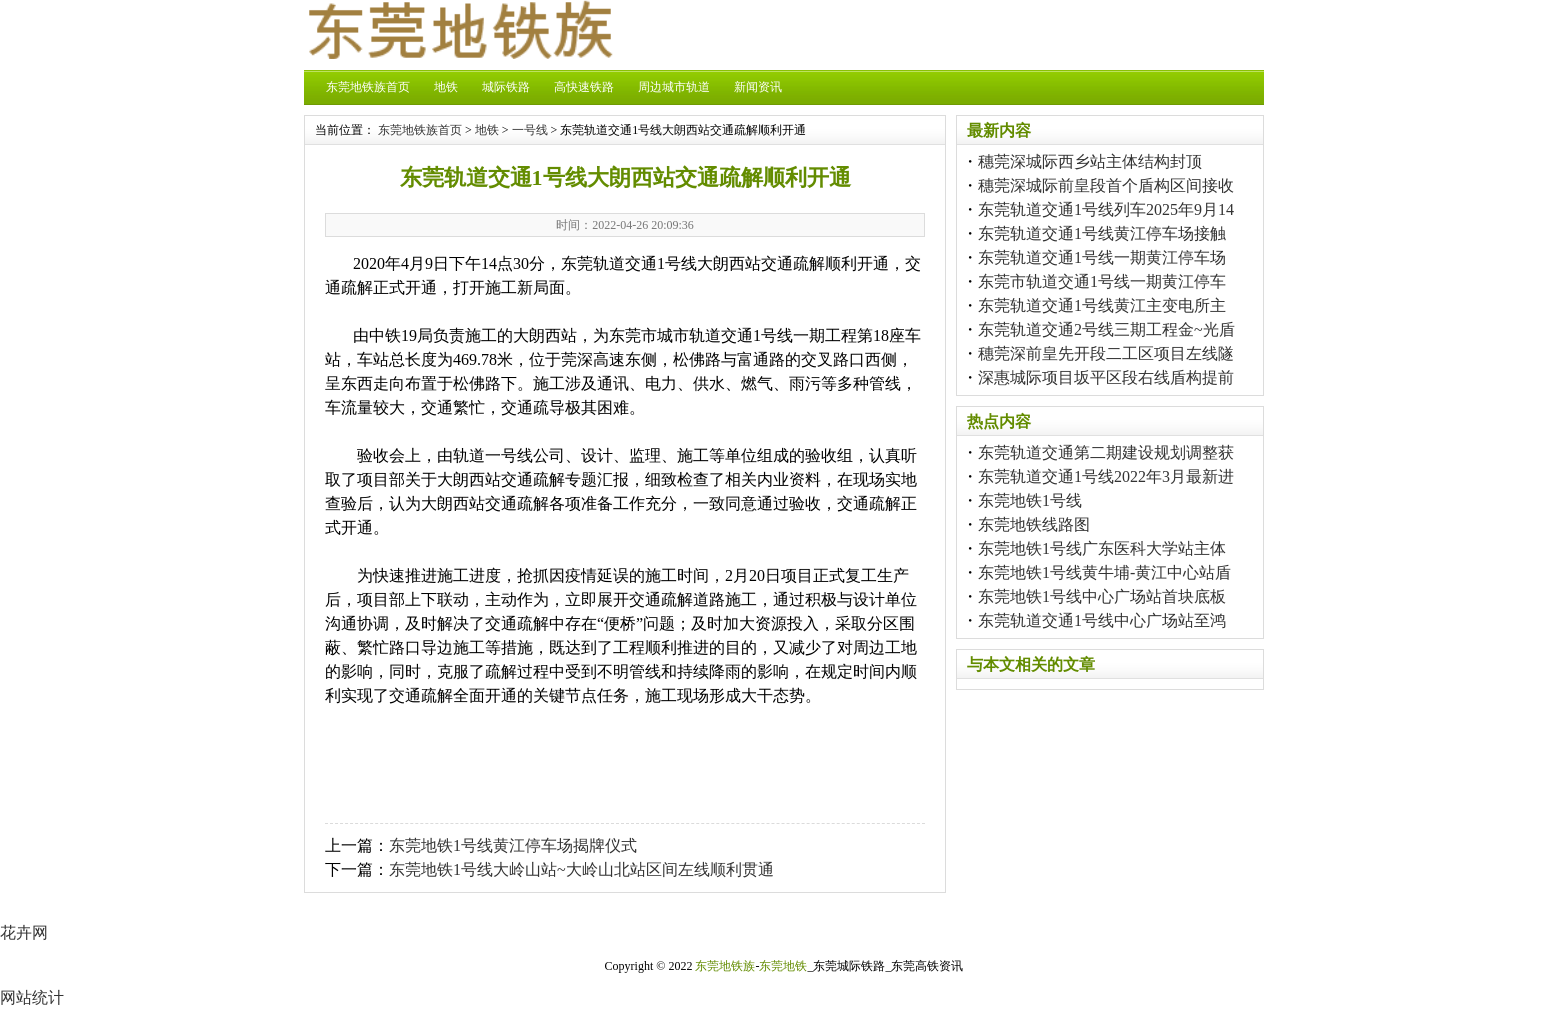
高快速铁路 (584, 87)
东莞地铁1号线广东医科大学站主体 (1102, 548)
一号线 (530, 130)
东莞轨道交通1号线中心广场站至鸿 (1102, 620)
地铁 (446, 87)
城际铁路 (506, 87)
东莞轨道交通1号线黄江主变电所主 (1102, 305)
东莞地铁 (783, 966)
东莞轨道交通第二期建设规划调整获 (1106, 452)
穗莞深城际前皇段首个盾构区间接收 (1106, 185)
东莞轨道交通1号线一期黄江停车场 (1102, 257)
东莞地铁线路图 (1034, 524)
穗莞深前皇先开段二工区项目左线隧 (1106, 353)
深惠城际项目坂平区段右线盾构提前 (1106, 377)
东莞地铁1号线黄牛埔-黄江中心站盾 (1104, 572)
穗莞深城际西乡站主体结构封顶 (1090, 161)
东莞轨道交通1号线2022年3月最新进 (1106, 476)
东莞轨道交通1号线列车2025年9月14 (1106, 209)
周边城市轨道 (674, 87)
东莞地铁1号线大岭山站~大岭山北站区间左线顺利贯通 (581, 869)
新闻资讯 (758, 87)
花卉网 (24, 932)
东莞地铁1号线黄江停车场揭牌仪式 (513, 845)
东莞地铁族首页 (368, 87)
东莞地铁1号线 (1030, 500)
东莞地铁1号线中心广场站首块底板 (1102, 596)
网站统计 (32, 997)
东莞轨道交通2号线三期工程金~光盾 (1106, 329)
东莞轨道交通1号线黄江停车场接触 (1102, 233)
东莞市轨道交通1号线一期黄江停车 (1102, 281)
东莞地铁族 (725, 966)
